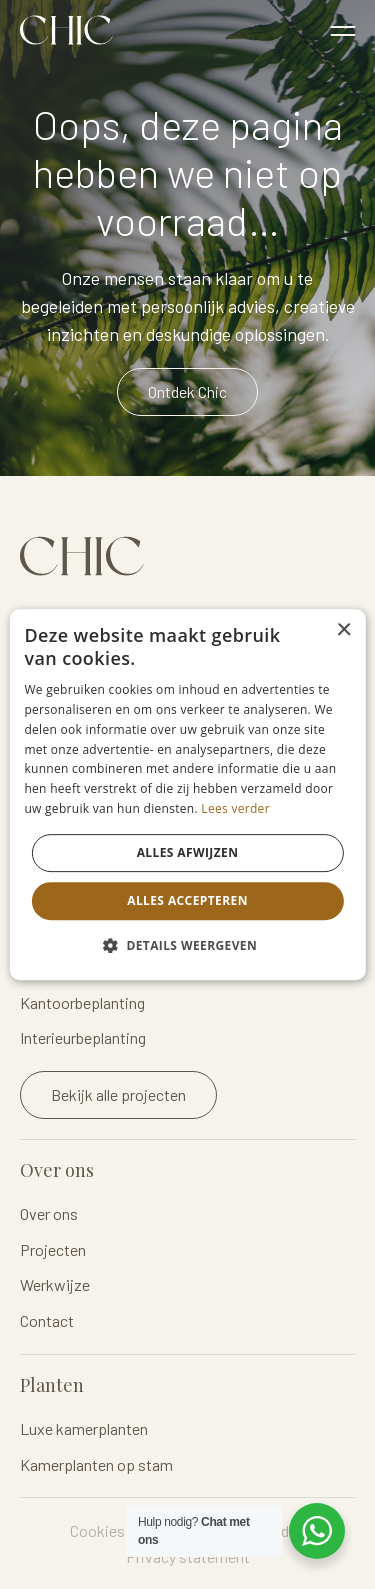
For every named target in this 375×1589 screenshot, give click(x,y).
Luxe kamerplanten (84, 1428)
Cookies (97, 1530)
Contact (47, 1320)
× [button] (343, 630)
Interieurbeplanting (83, 1037)
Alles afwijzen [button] (188, 852)
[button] (187, 945)
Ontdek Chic (187, 391)
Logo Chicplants (66, 30)
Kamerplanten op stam (96, 1464)
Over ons (49, 1213)
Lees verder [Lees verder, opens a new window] (235, 808)
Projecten (53, 1249)
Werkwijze (55, 1284)
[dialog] (187, 795)
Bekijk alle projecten (118, 1094)
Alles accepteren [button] (187, 900)
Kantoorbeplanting (82, 1002)
